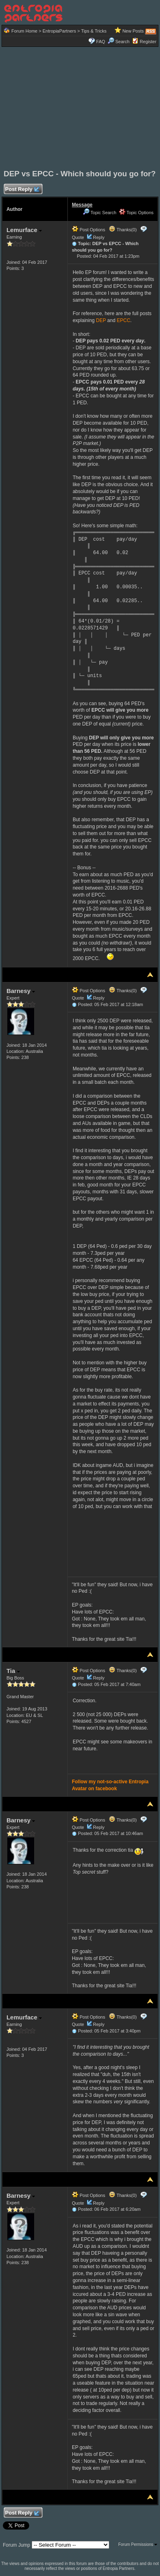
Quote (78, 237)
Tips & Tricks (94, 31)
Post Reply (22, 189)
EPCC (123, 320)
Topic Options (136, 212)
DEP (101, 320)
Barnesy (20, 990)
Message (82, 205)
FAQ (100, 41)
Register (148, 41)
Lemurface (24, 229)
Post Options (88, 229)
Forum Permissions (137, 2544)
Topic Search (99, 212)
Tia (13, 1670)
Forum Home (24, 31)
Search (119, 41)
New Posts (133, 31)
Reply (98, 237)
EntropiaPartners (59, 31)
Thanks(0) (122, 229)
